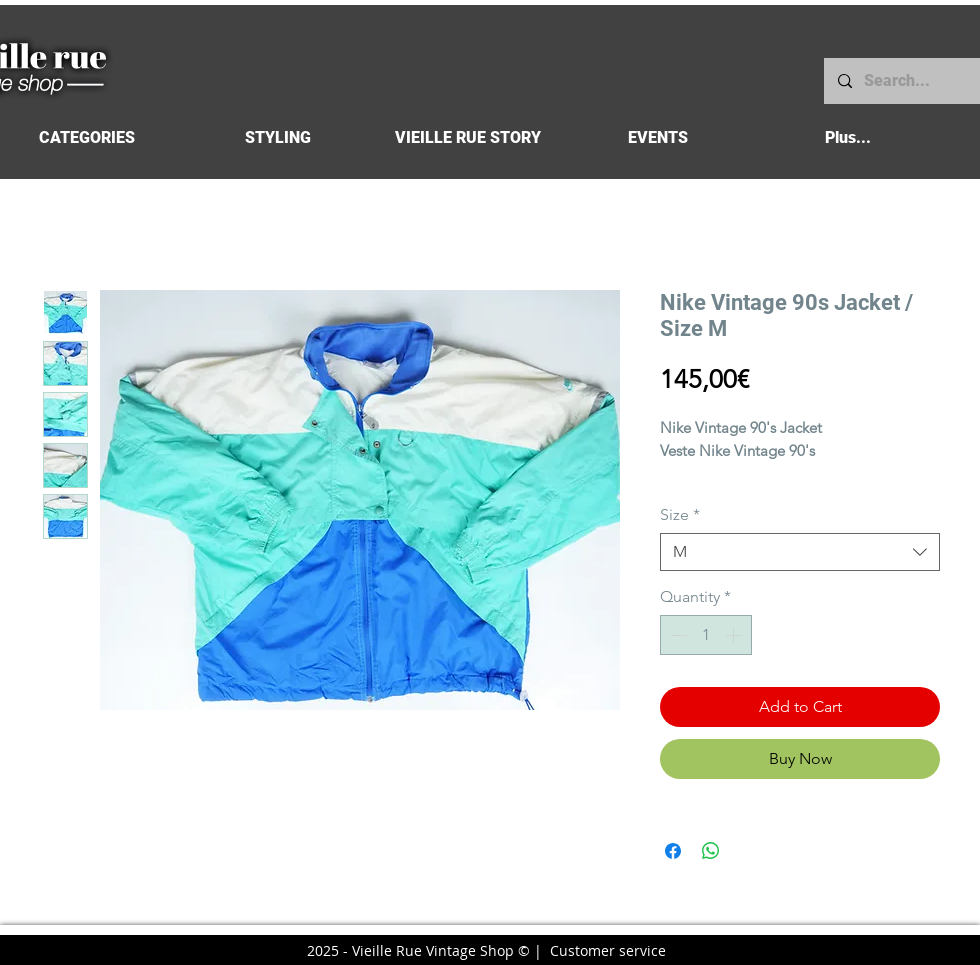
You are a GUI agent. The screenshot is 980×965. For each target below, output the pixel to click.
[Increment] (735, 635)
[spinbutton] (706, 635)
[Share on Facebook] (673, 851)
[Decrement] (677, 635)
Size (680, 514)
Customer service (608, 950)
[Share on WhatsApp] (711, 851)
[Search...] (901, 81)
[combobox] (800, 552)
